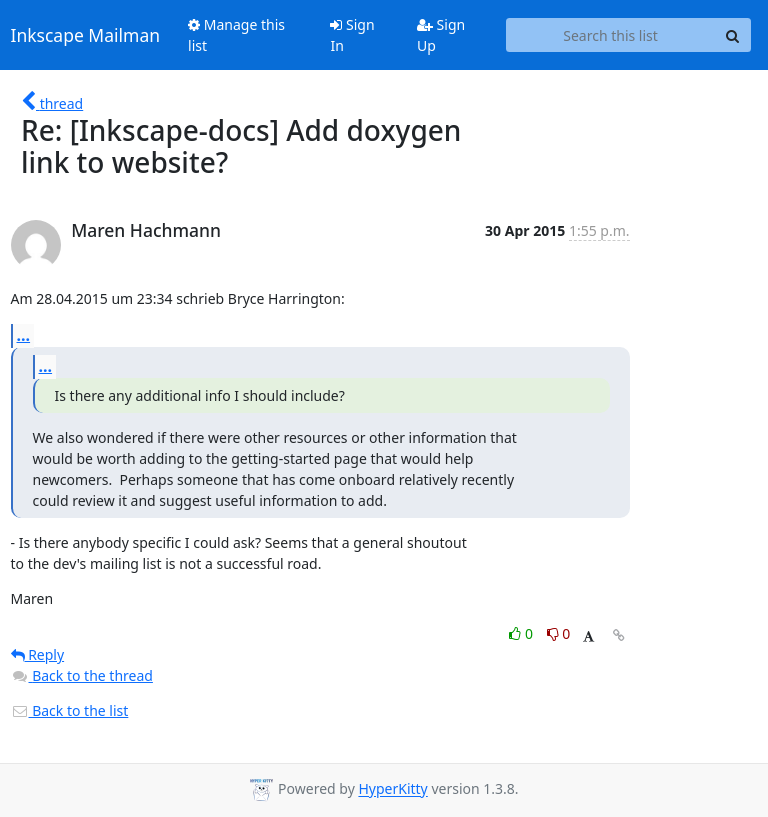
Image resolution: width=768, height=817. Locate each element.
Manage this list (236, 35)
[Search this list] (611, 35)
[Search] (733, 35)
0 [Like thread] (522, 633)
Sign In (352, 35)
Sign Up (441, 35)
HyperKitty (392, 789)
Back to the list (70, 710)
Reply (38, 654)
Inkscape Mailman (86, 35)
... (24, 335)
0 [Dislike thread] (559, 633)
